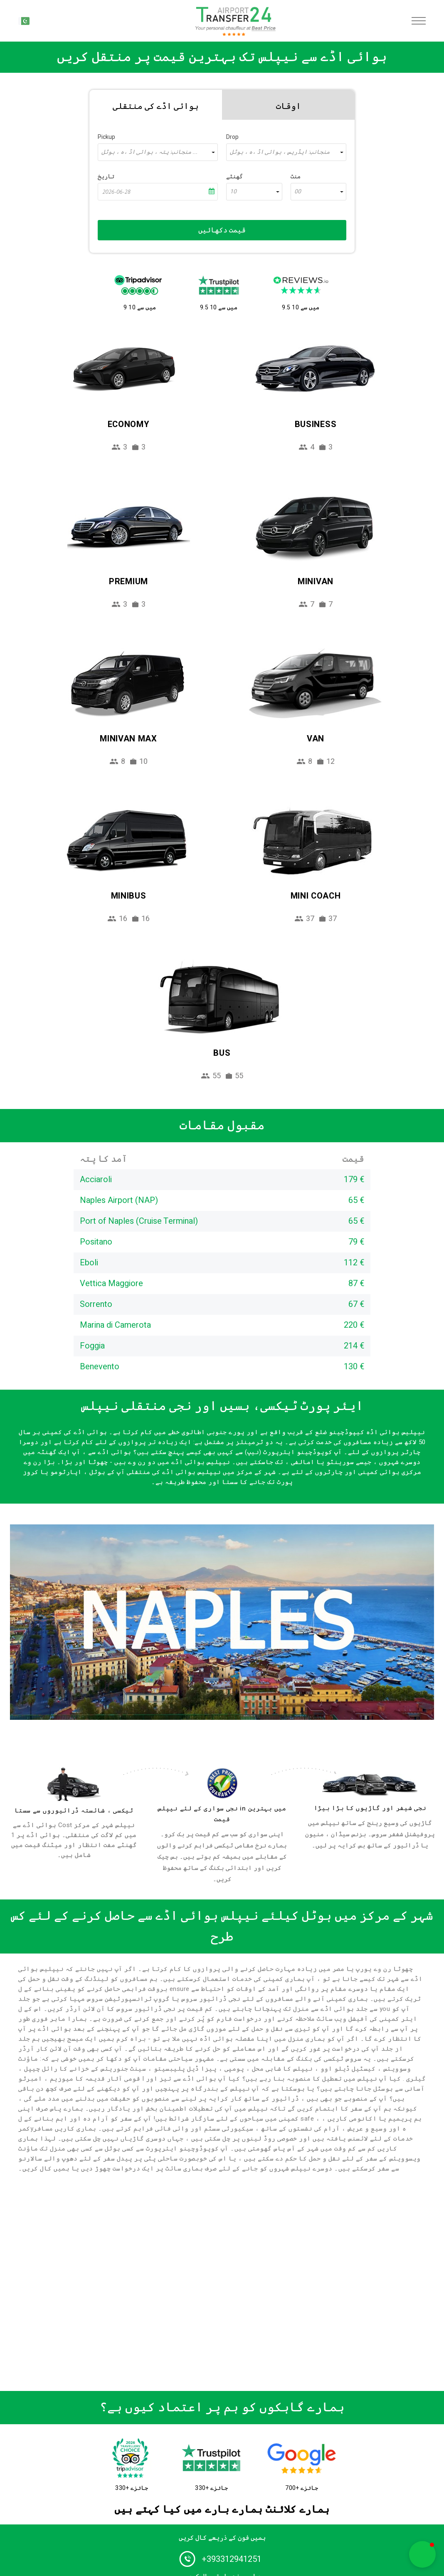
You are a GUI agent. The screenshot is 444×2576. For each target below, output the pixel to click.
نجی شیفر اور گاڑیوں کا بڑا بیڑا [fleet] (370, 1808)
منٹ (296, 176)
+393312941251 (231, 2559)
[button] (422, 2554)
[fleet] (370, 1785)
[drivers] (74, 1784)
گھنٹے (234, 176)
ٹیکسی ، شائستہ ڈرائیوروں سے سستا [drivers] (74, 1810)
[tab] (155, 105)
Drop (232, 137)
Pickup (106, 137)
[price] (222, 1783)
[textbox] (157, 152)
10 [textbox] (233, 192)
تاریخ (106, 176)
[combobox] (158, 152)
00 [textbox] (297, 192)
